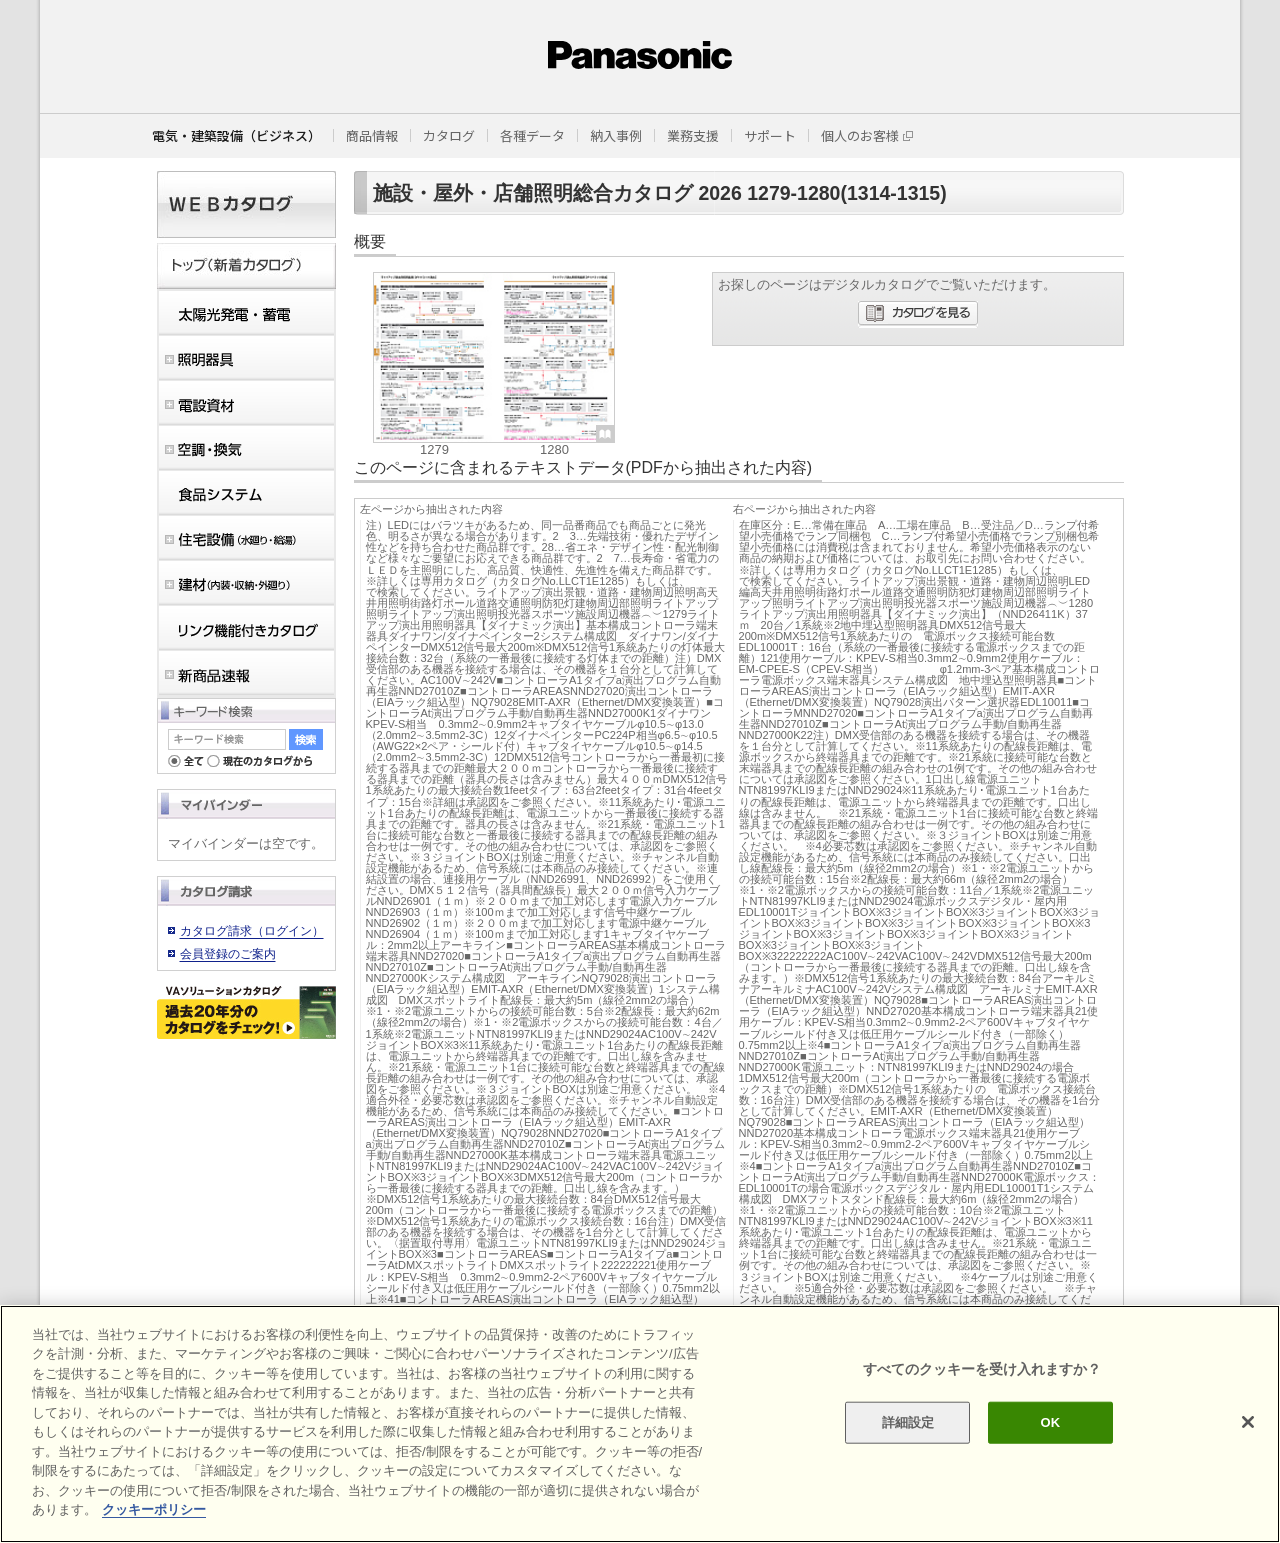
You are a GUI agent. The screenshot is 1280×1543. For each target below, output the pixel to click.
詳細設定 (908, 1422)
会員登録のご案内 (228, 954)
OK (1050, 1422)
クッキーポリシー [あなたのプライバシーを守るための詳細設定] (154, 1509)
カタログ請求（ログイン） (252, 931)
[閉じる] (1248, 1422)
